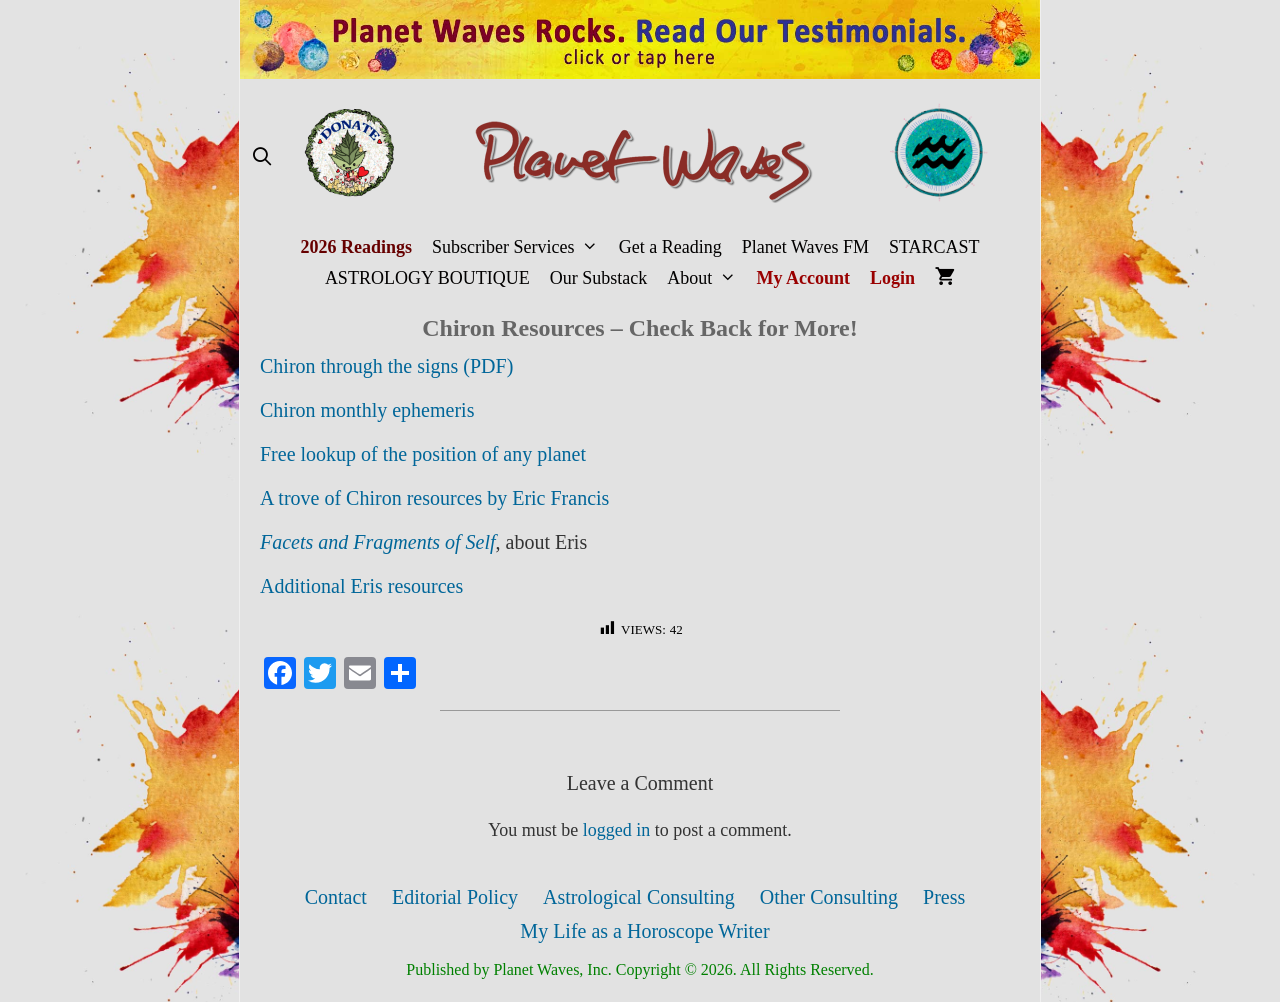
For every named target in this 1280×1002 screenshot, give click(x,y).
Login (892, 278)
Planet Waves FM (805, 247)
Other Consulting (829, 897)
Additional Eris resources (361, 586)
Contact (336, 897)
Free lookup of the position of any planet (423, 454)
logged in (617, 830)
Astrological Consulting (639, 897)
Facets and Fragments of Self (378, 542)
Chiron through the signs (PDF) (386, 366)
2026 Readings (356, 247)
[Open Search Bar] (261, 157)
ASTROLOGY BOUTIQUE (427, 278)
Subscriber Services (520, 247)
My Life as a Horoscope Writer (644, 931)
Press (944, 897)
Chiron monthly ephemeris (367, 410)
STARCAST (934, 247)
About (706, 278)
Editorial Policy (455, 897)
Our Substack (599, 278)
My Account (804, 278)
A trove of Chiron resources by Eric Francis (434, 498)
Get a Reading (670, 247)
